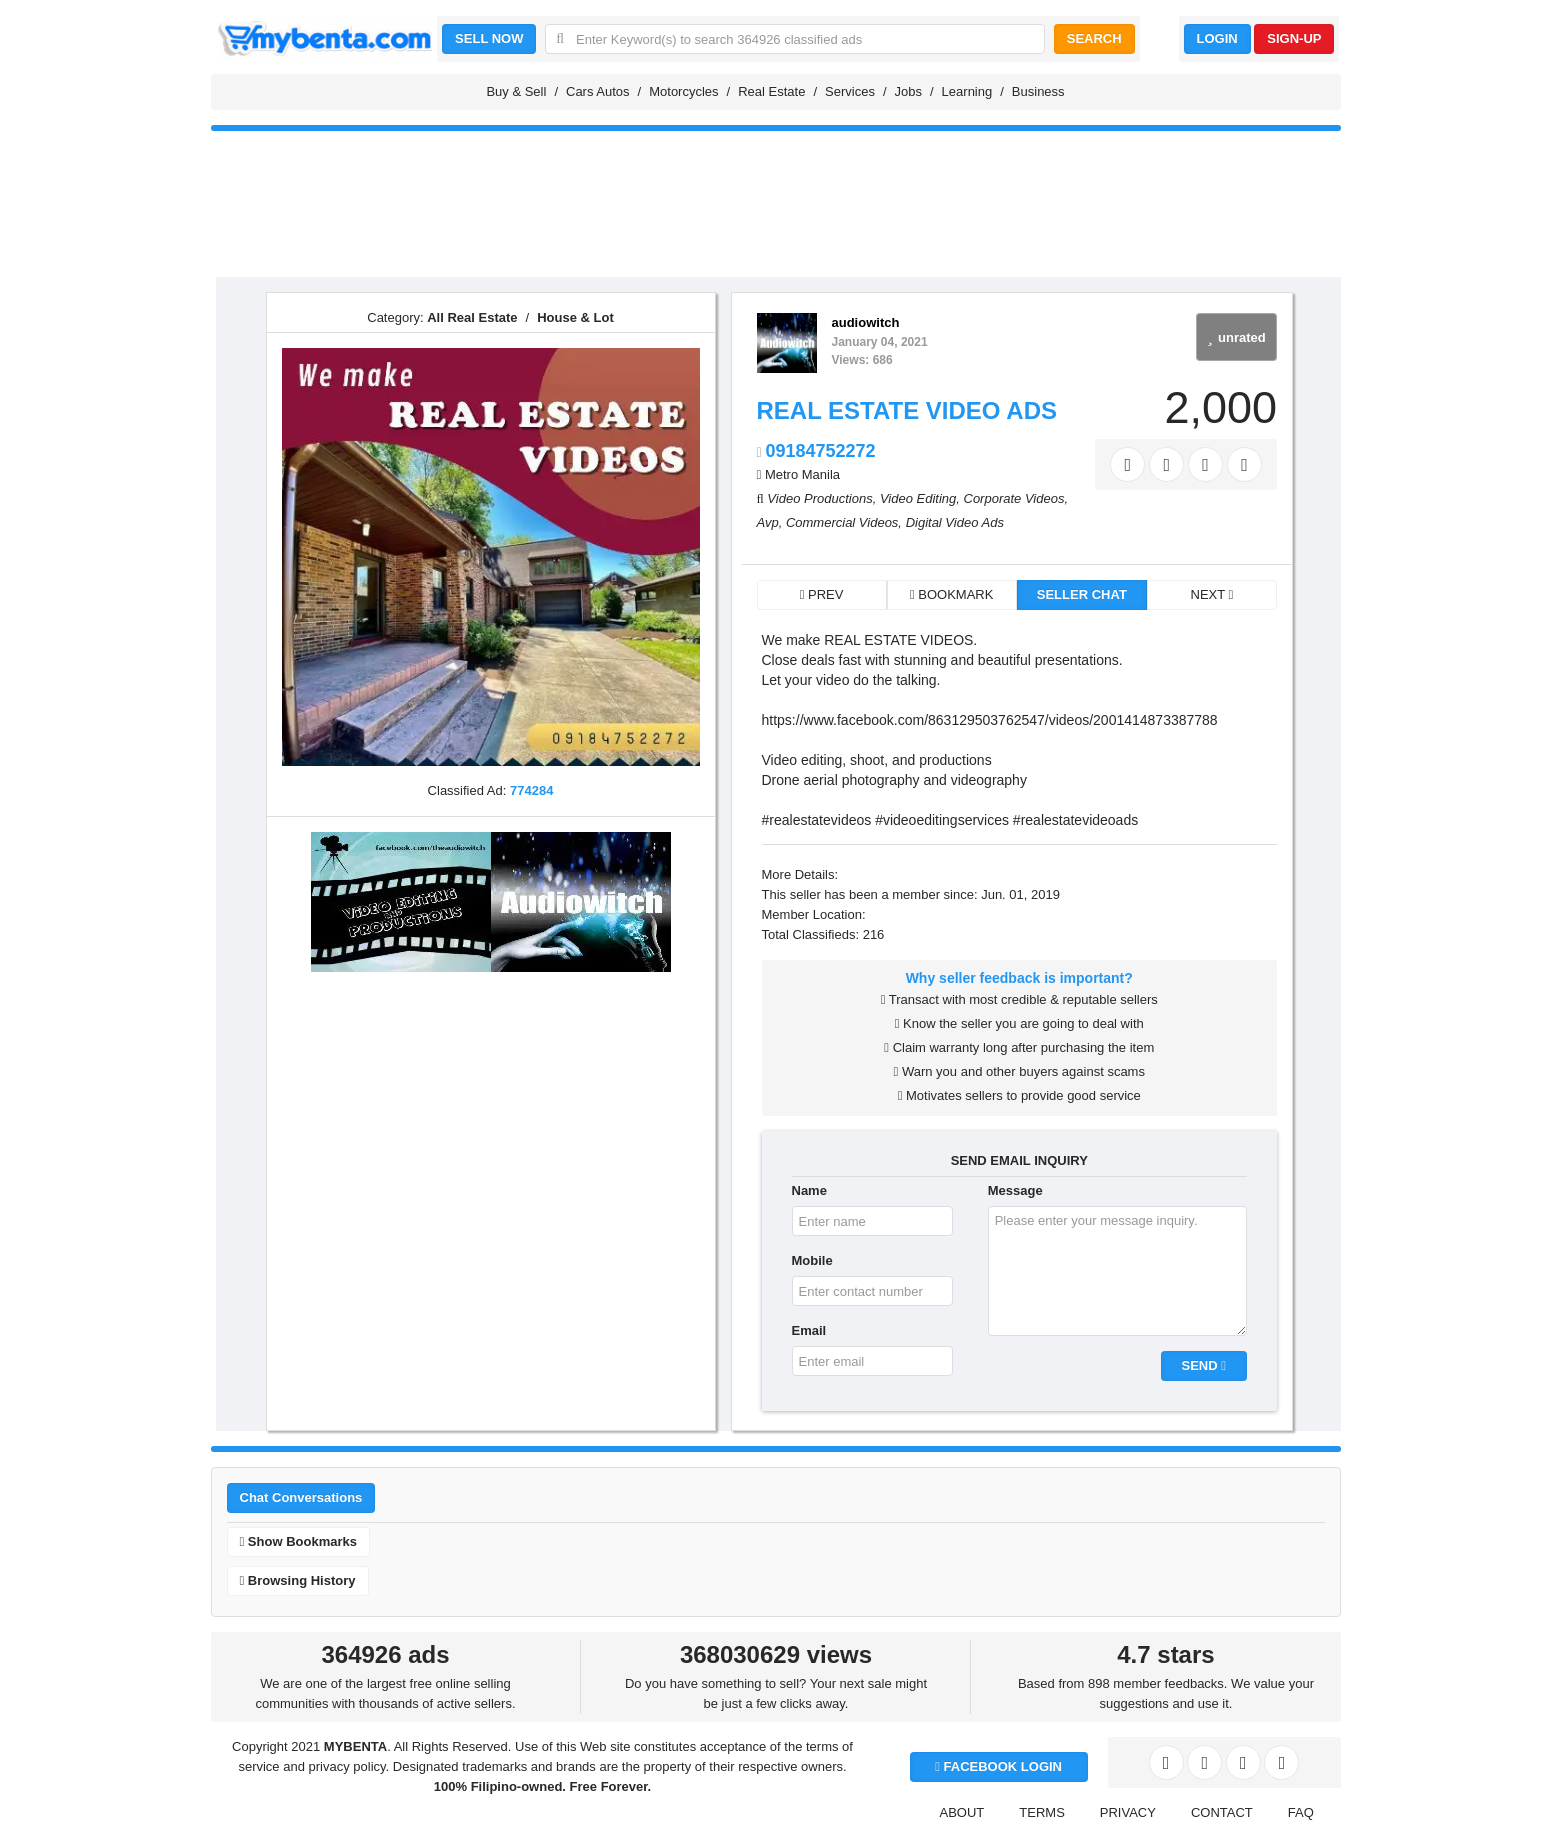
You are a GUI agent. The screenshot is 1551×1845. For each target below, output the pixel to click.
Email (809, 1330)
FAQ (1301, 1812)
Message (1015, 1190)
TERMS (1042, 1812)
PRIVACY (1128, 1812)
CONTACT (1222, 1812)
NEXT (1212, 594)
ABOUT (962, 1812)
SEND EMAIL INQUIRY (1019, 1160)
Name (809, 1190)
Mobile (812, 1260)
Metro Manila (802, 474)
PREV (822, 594)
